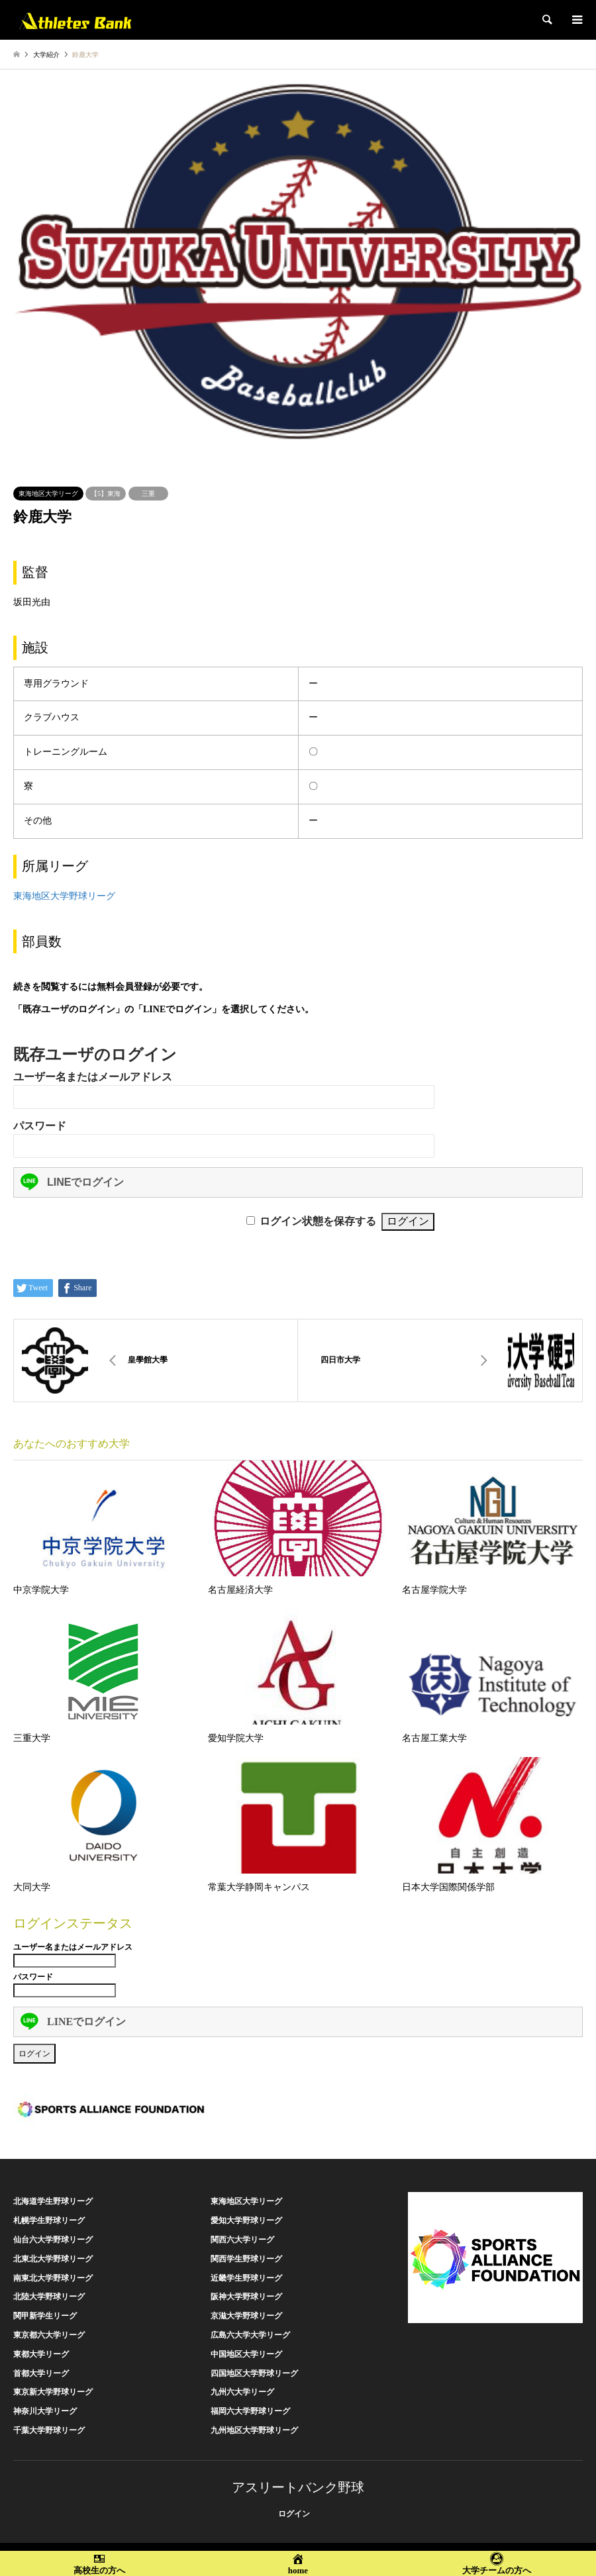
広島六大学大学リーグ (250, 2335)
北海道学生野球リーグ (53, 2201)
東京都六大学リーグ (49, 2335)
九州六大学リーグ (242, 2392)
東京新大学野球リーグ (53, 2392)
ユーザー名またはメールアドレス (92, 1076)
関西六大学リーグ (242, 2239)
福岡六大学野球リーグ (250, 2411)
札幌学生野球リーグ (49, 2220)
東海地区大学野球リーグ (64, 896)
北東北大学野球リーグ (53, 2259)
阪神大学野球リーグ (246, 2296)
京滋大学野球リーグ (246, 2315)
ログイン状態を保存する (318, 1221)
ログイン (294, 2513)
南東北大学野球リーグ (53, 2278)
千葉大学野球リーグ (49, 2430)
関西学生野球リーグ (246, 2259)
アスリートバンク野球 (298, 2487)
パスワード (39, 1125)
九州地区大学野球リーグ (254, 2430)
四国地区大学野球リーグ (254, 2373)
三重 (148, 493)
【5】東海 (106, 493)
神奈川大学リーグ (45, 2411)
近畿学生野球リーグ (246, 2278)
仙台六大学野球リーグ (53, 2239)
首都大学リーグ (41, 2373)
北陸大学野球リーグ (49, 2296)
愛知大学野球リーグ (246, 2220)
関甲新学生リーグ (45, 2315)
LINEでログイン (72, 1182)
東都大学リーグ (41, 2354)
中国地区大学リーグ (246, 2354)
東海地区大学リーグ (48, 493)
